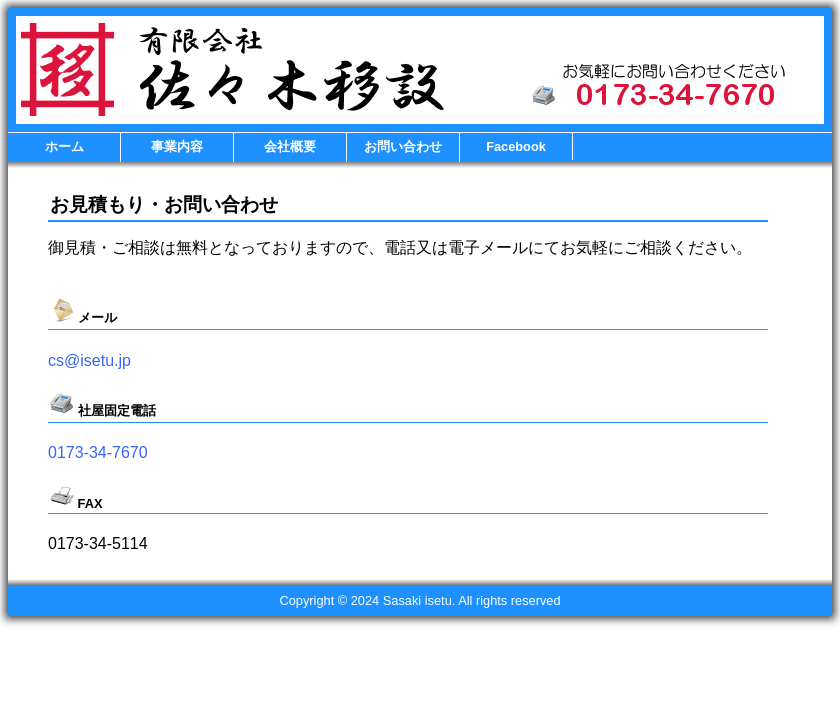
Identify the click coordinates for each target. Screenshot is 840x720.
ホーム (64, 146)
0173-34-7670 (98, 452)
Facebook (516, 146)
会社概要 (290, 146)
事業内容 (177, 146)
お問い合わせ (403, 146)
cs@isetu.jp (89, 360)
